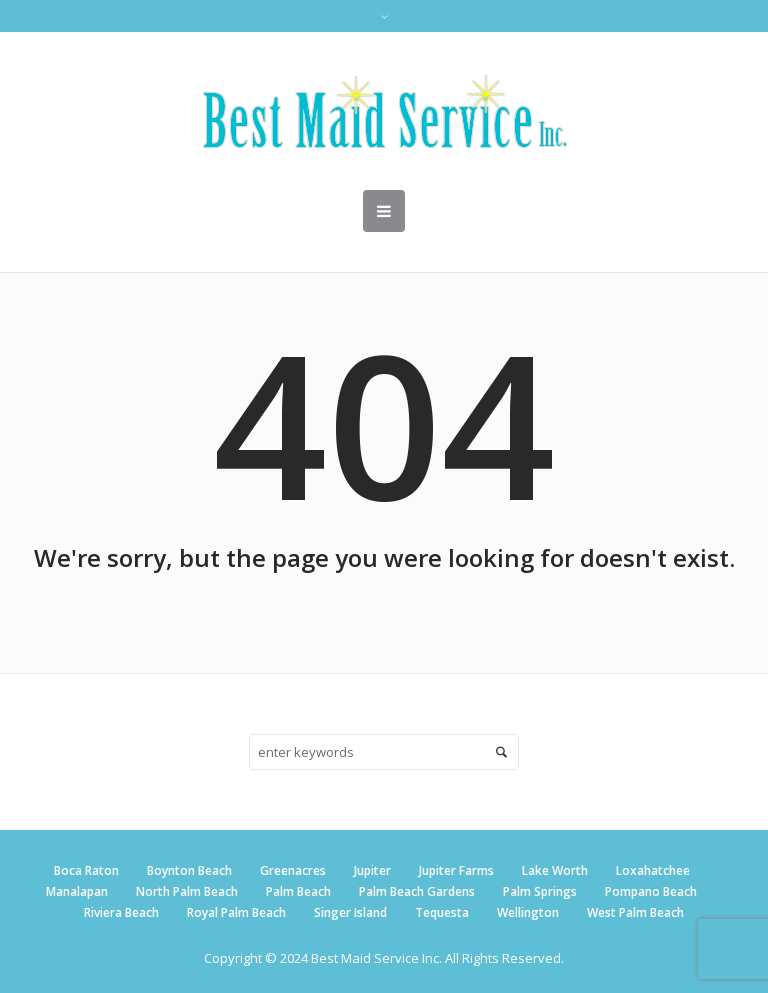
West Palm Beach (635, 912)
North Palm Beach (187, 891)
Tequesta (442, 912)
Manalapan (77, 891)
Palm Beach (298, 891)
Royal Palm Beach (236, 912)
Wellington (528, 912)
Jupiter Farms (456, 870)
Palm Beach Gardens (417, 891)
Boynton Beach (189, 870)
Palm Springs (540, 891)
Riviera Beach (121, 912)
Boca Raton (86, 870)
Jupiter (372, 870)
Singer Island (350, 912)
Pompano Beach (651, 891)
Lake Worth (555, 870)
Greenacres (293, 870)
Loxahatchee (653, 870)
